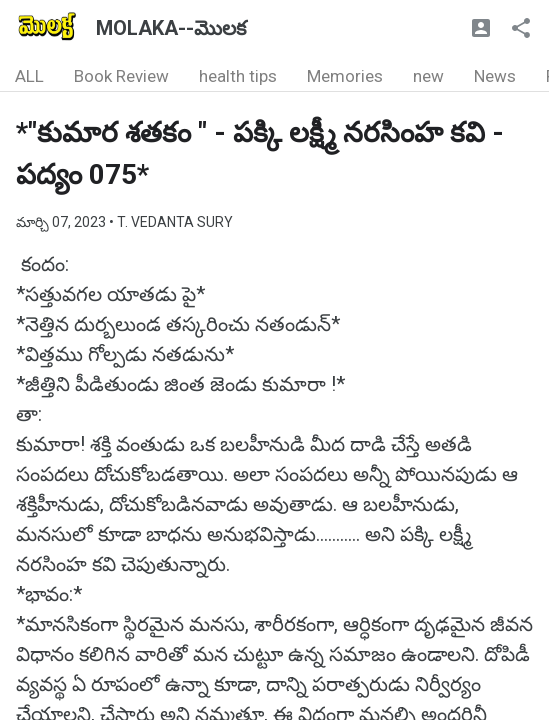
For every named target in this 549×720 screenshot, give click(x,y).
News (495, 76)
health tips (238, 76)
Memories (345, 76)
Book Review (121, 76)
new (428, 76)
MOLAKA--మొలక (171, 28)
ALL (29, 76)
